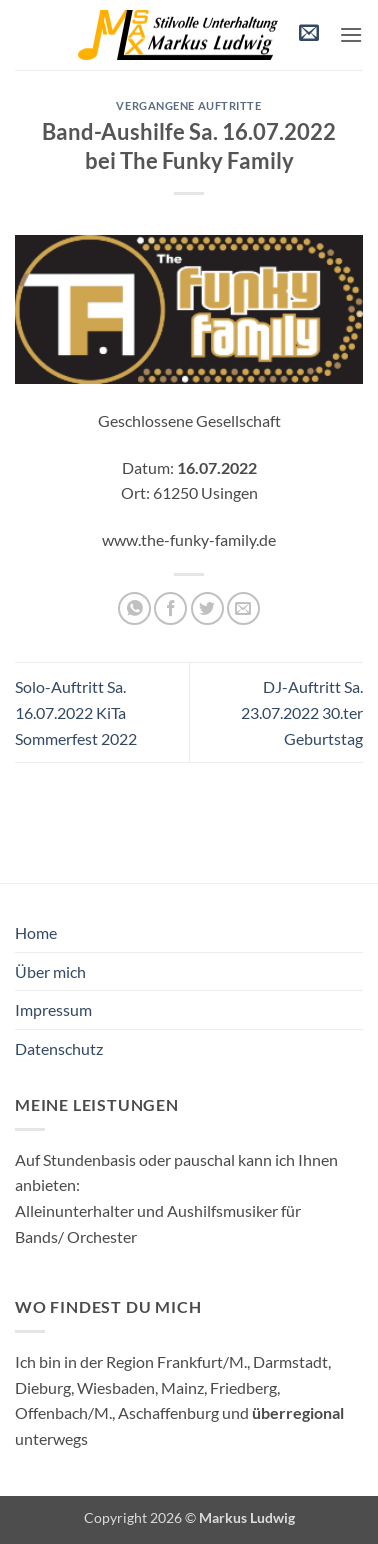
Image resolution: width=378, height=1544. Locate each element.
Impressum (53, 1009)
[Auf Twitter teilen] (207, 608)
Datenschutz (59, 1048)
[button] (309, 35)
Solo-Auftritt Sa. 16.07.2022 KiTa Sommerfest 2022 (76, 712)
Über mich (50, 971)
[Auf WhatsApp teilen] (134, 608)
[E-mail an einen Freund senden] (243, 608)
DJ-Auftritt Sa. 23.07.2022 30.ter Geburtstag (302, 712)
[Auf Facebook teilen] (170, 608)
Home (36, 932)
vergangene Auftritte (188, 105)
